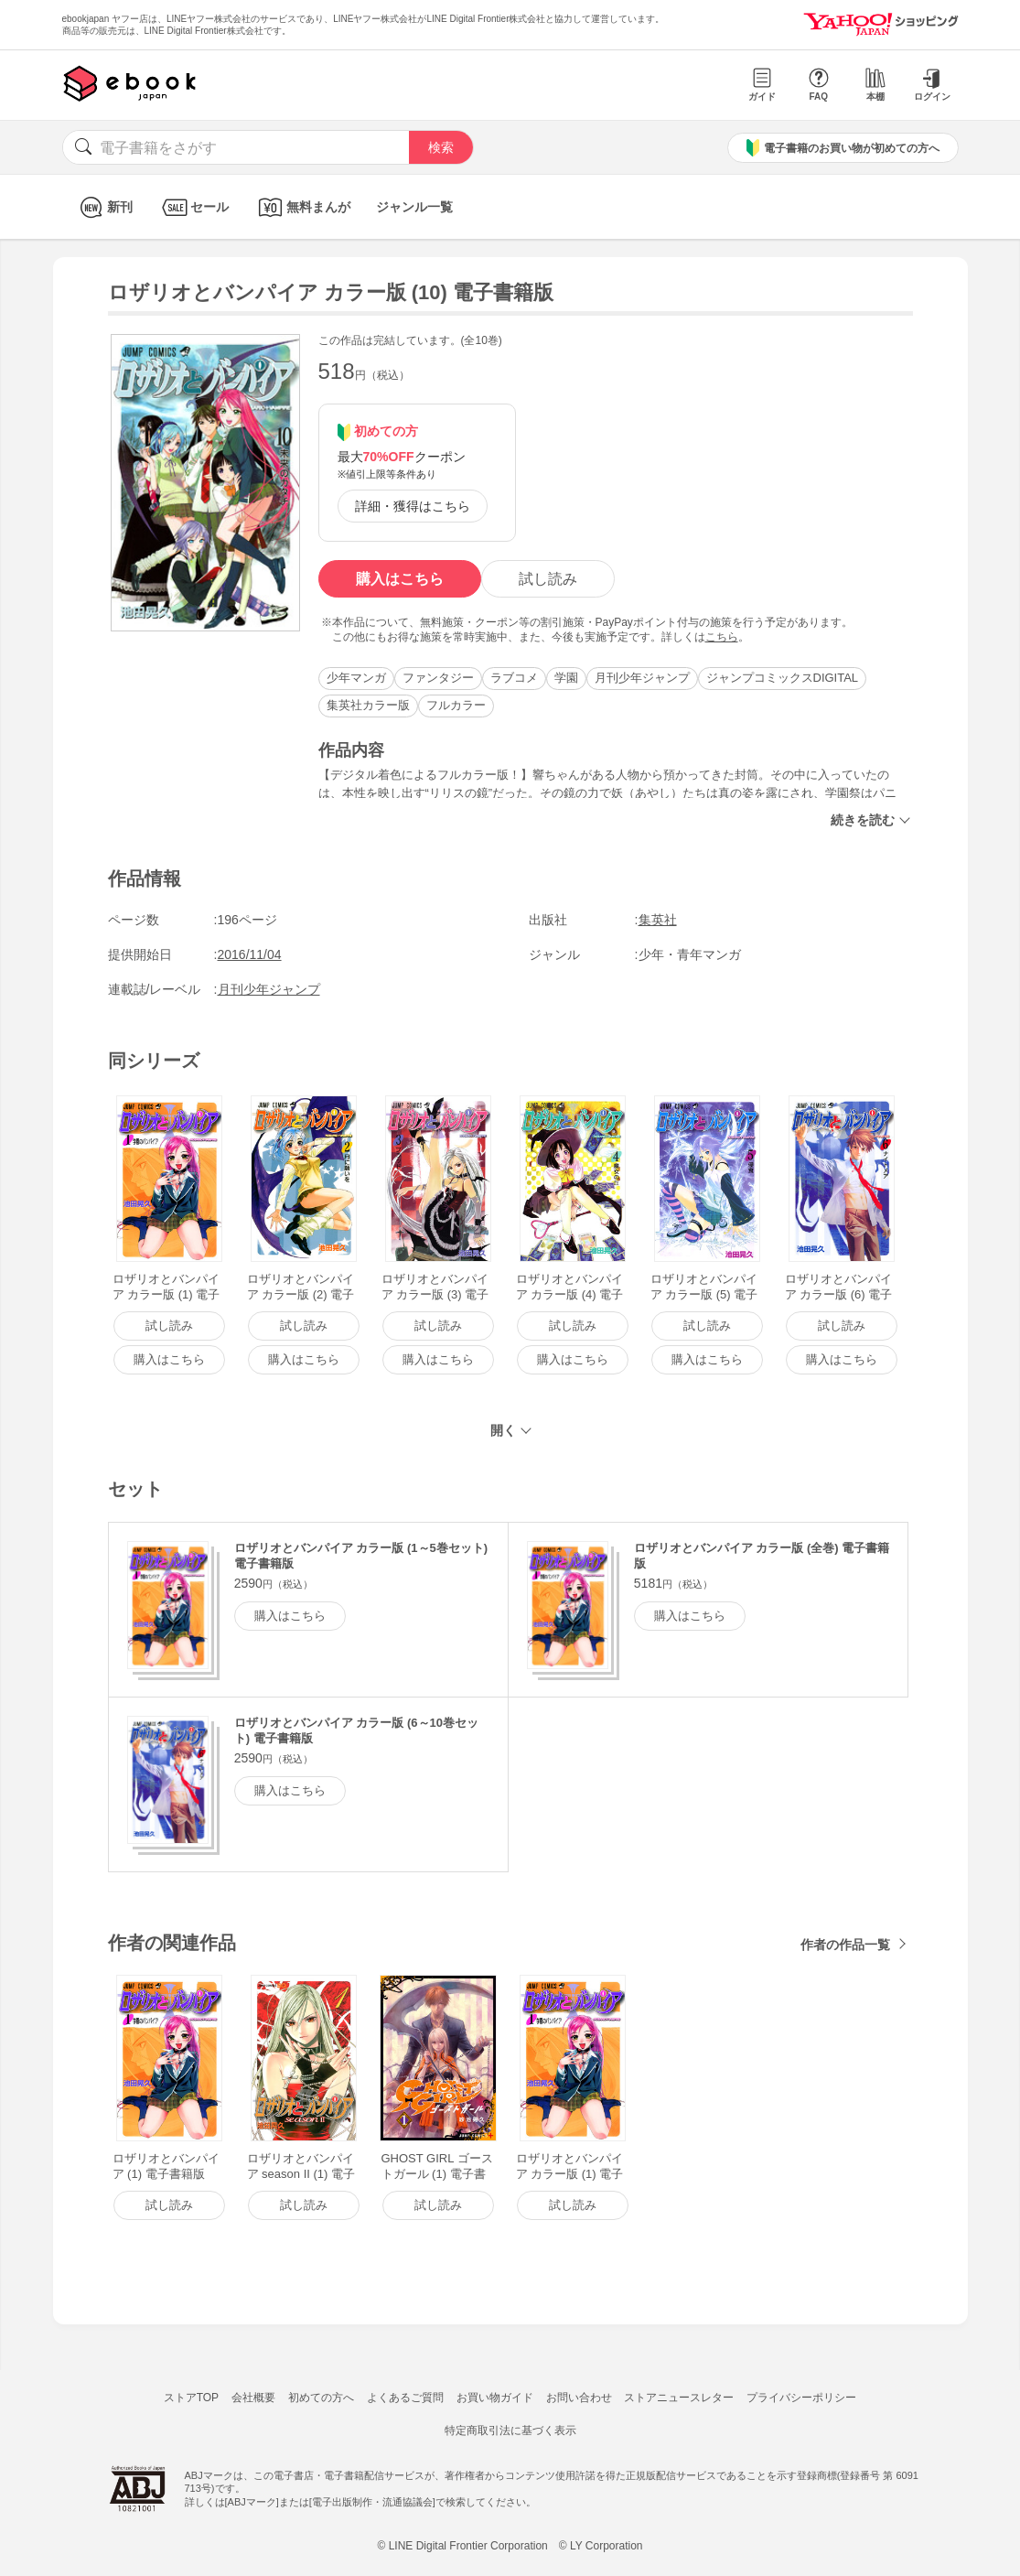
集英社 (658, 919)
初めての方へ (321, 2397)
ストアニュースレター (679, 2397)
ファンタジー (438, 677)
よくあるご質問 (405, 2397)
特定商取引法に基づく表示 (510, 2430)
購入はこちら (400, 579)
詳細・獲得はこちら (412, 506)
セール (193, 207)
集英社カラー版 (368, 705)
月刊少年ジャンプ (642, 677)
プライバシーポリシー (801, 2397)
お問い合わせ (579, 2397)
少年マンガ (356, 677)
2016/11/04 (250, 954)
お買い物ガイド (494, 2397)
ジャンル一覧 (414, 206)
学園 (566, 677)
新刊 (104, 207)
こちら (721, 637)
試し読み (548, 579)
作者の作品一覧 (845, 1944)
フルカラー (456, 705)
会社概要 (253, 2397)
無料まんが (302, 207)
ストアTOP (191, 2397)
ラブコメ (514, 677)
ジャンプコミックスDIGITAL (782, 677)
